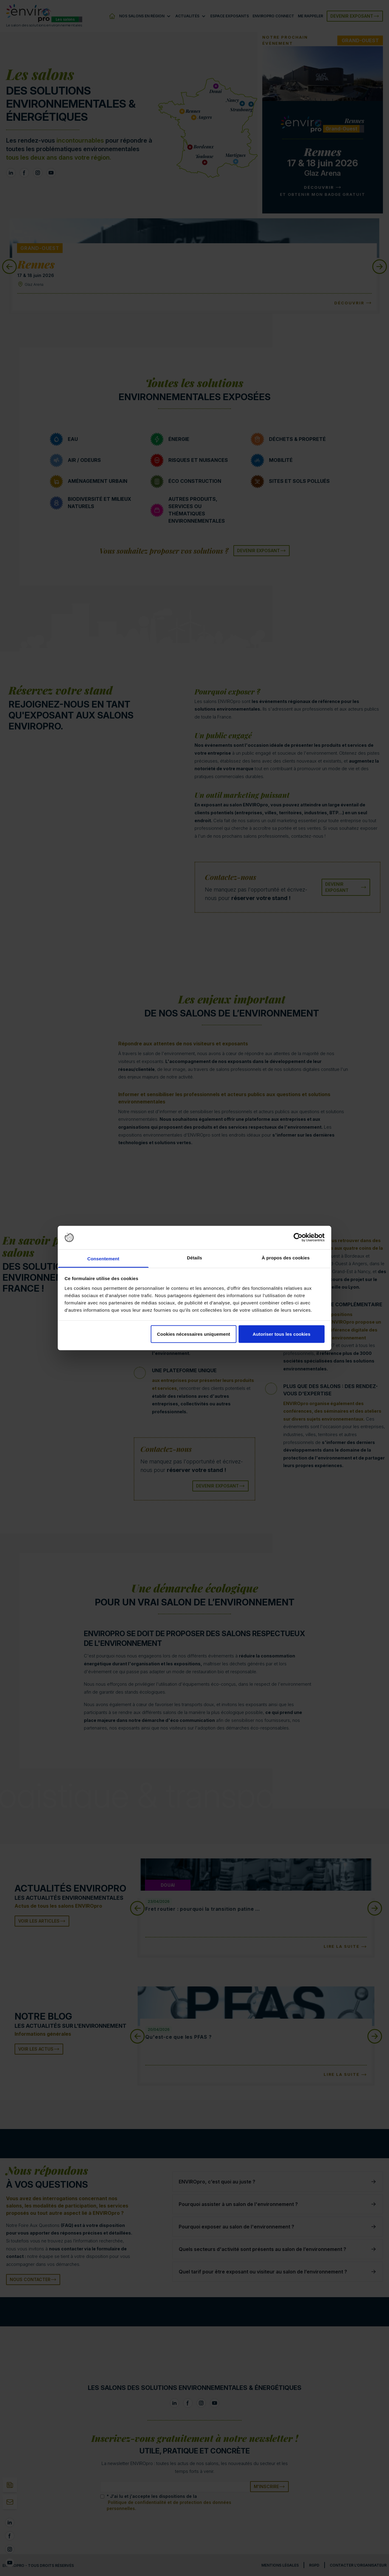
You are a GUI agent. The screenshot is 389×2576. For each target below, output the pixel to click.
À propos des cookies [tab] (286, 1257)
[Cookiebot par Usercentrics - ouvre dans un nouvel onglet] (298, 1237)
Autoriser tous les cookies (281, 1334)
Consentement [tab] (103, 1258)
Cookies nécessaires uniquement (193, 1334)
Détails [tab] (194, 1257)
